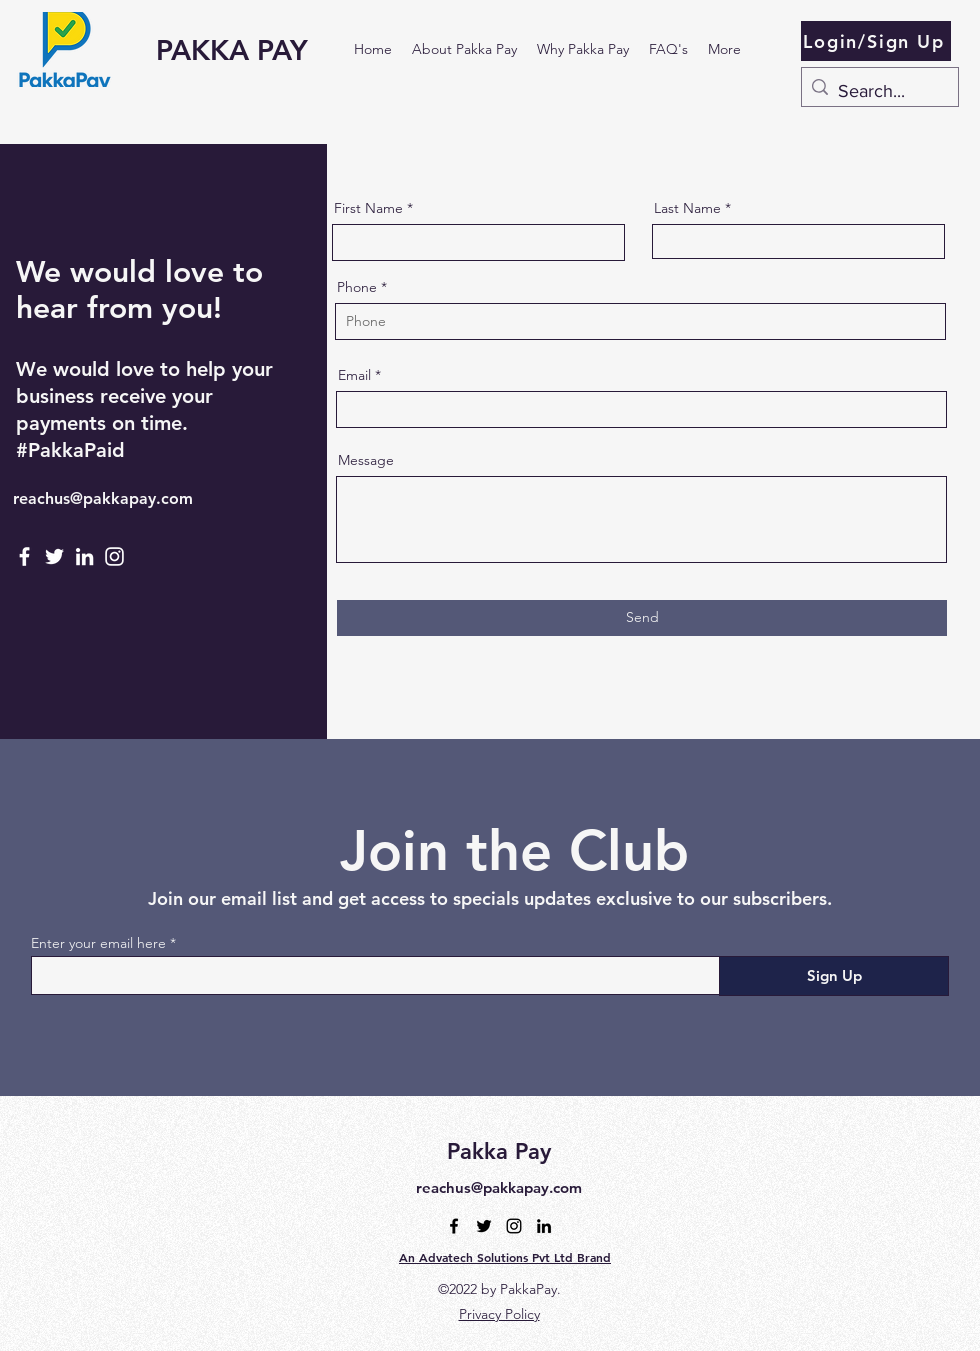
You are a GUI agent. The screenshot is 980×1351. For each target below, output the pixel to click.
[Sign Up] (834, 976)
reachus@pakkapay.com (103, 498)
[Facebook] (24, 556)
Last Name (687, 208)
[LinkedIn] (84, 556)
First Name (368, 208)
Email (354, 375)
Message (366, 460)
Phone (357, 287)
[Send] (642, 618)
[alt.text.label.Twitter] (484, 1226)
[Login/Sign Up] (876, 41)
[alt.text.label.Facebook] (454, 1226)
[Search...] (877, 92)
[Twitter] (54, 556)
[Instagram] (114, 556)
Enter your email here (98, 943)
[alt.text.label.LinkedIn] (544, 1226)
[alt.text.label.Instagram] (514, 1226)
